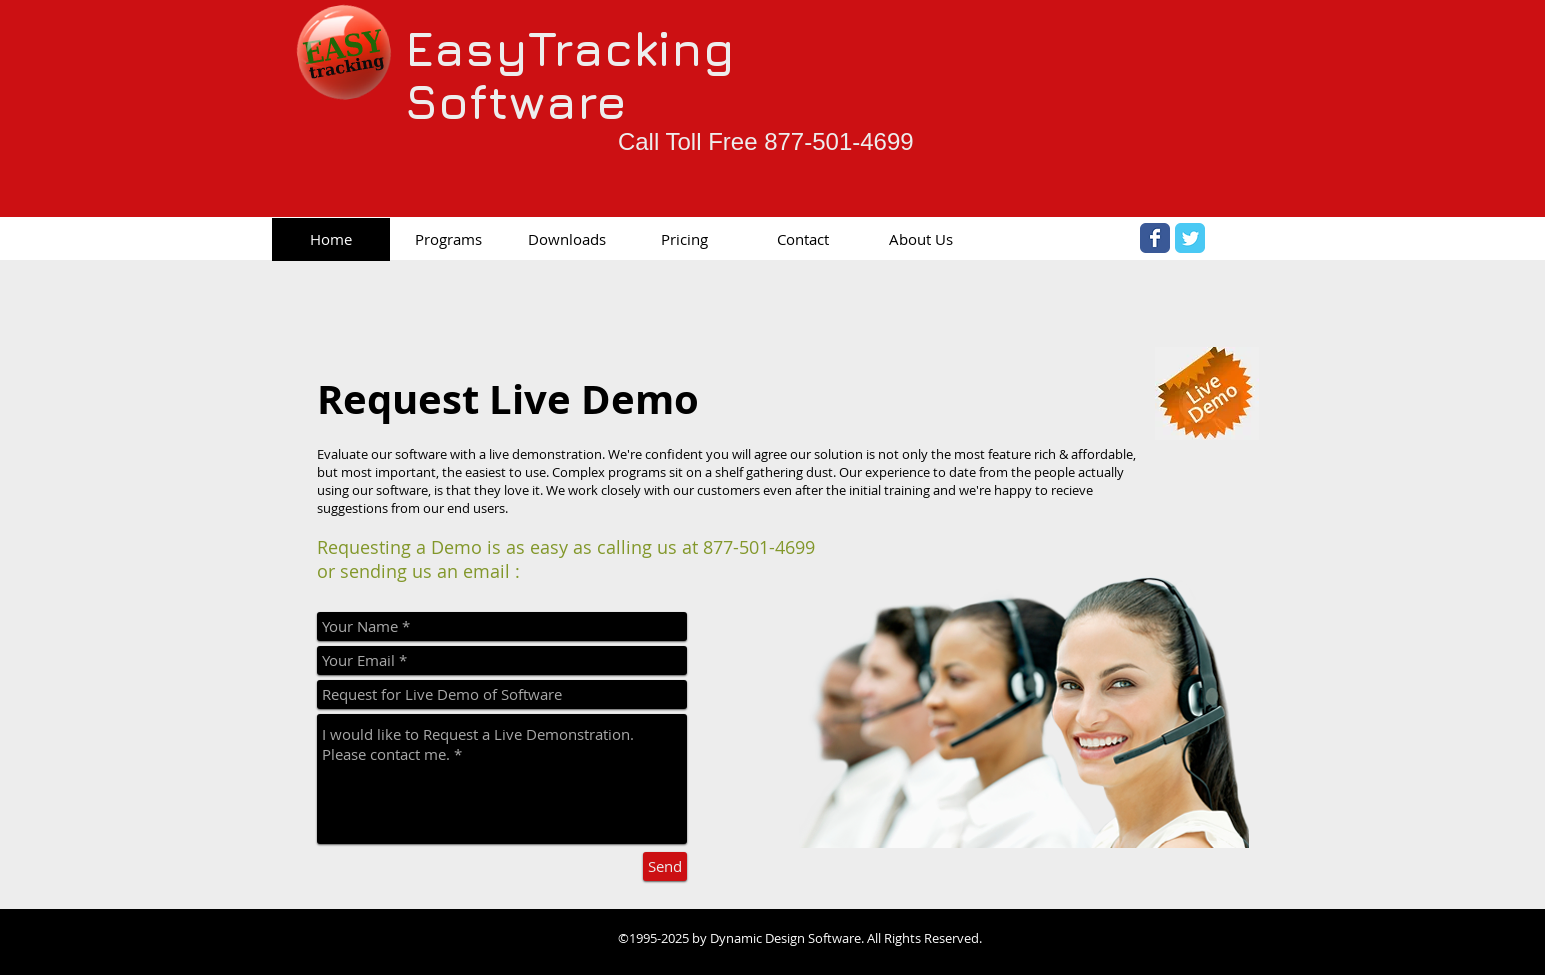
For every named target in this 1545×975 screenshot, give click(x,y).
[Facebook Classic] (1155, 238)
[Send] (665, 866)
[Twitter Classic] (1190, 238)
